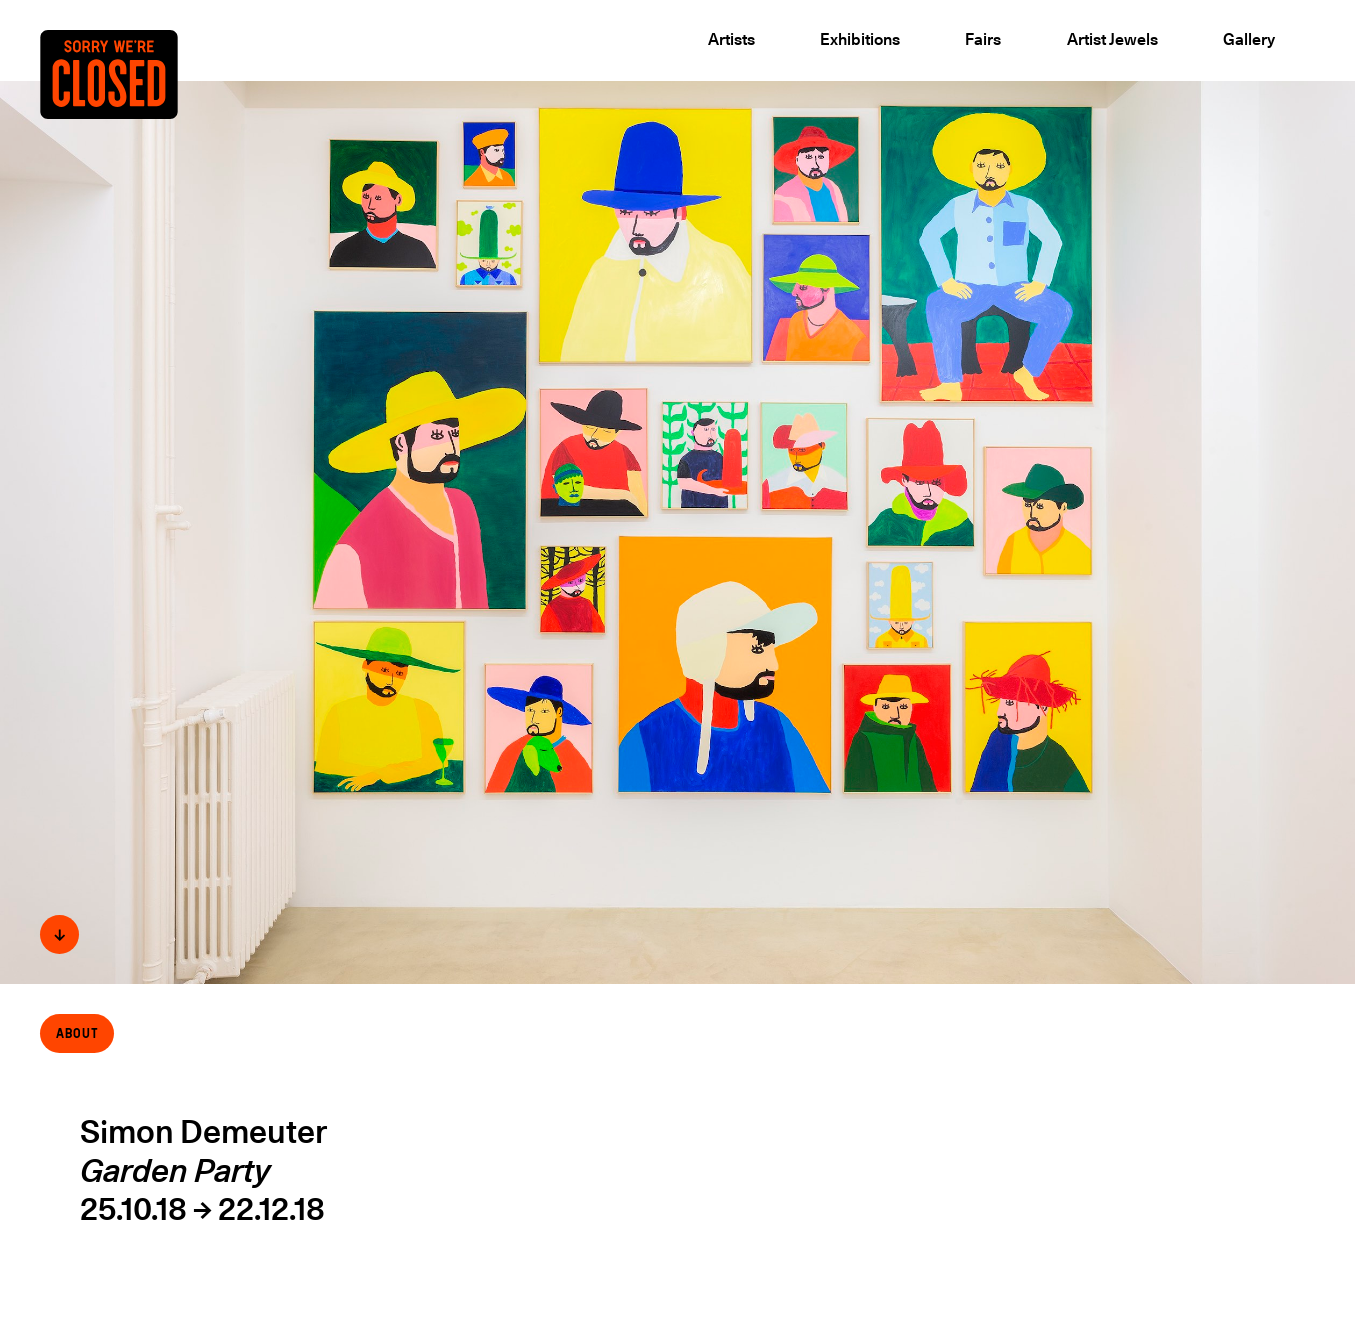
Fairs (983, 39)
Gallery (1249, 39)
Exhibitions (860, 39)
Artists (731, 39)
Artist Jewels (1112, 39)
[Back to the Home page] (129, 107)
